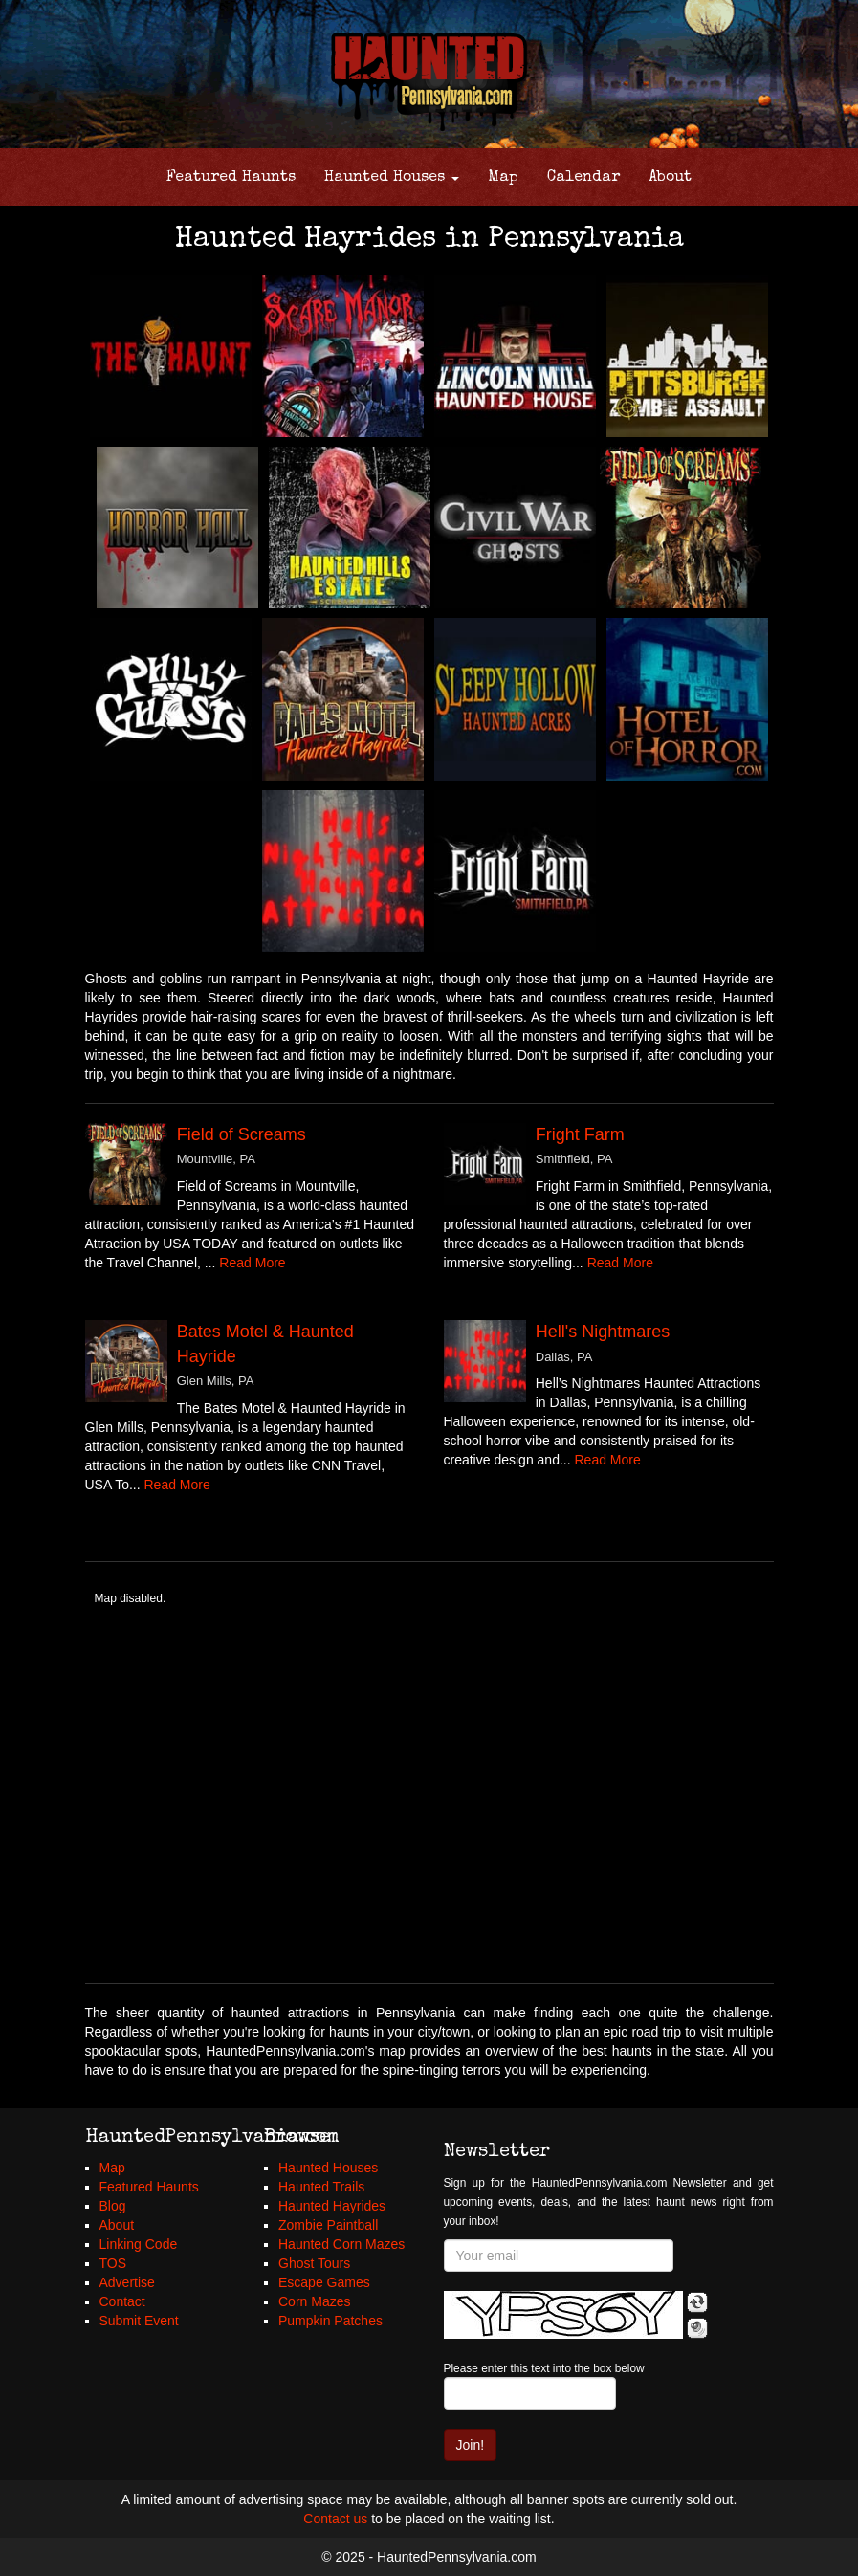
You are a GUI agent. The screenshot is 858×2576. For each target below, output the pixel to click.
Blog (112, 2205)
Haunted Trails (321, 2186)
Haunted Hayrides (331, 2205)
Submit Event (139, 2320)
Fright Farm (580, 1134)
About (670, 178)
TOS (113, 2263)
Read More (252, 1262)
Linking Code (138, 2244)
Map (503, 178)
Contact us (335, 2518)
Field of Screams (241, 1134)
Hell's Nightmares (603, 1331)
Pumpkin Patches (330, 2320)
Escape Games (324, 2282)
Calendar (583, 178)
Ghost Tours (314, 2263)
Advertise (127, 2282)
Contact (122, 2301)
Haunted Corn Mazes (341, 2244)
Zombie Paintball (328, 2225)
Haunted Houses (391, 178)
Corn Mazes (314, 2301)
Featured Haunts (231, 178)
